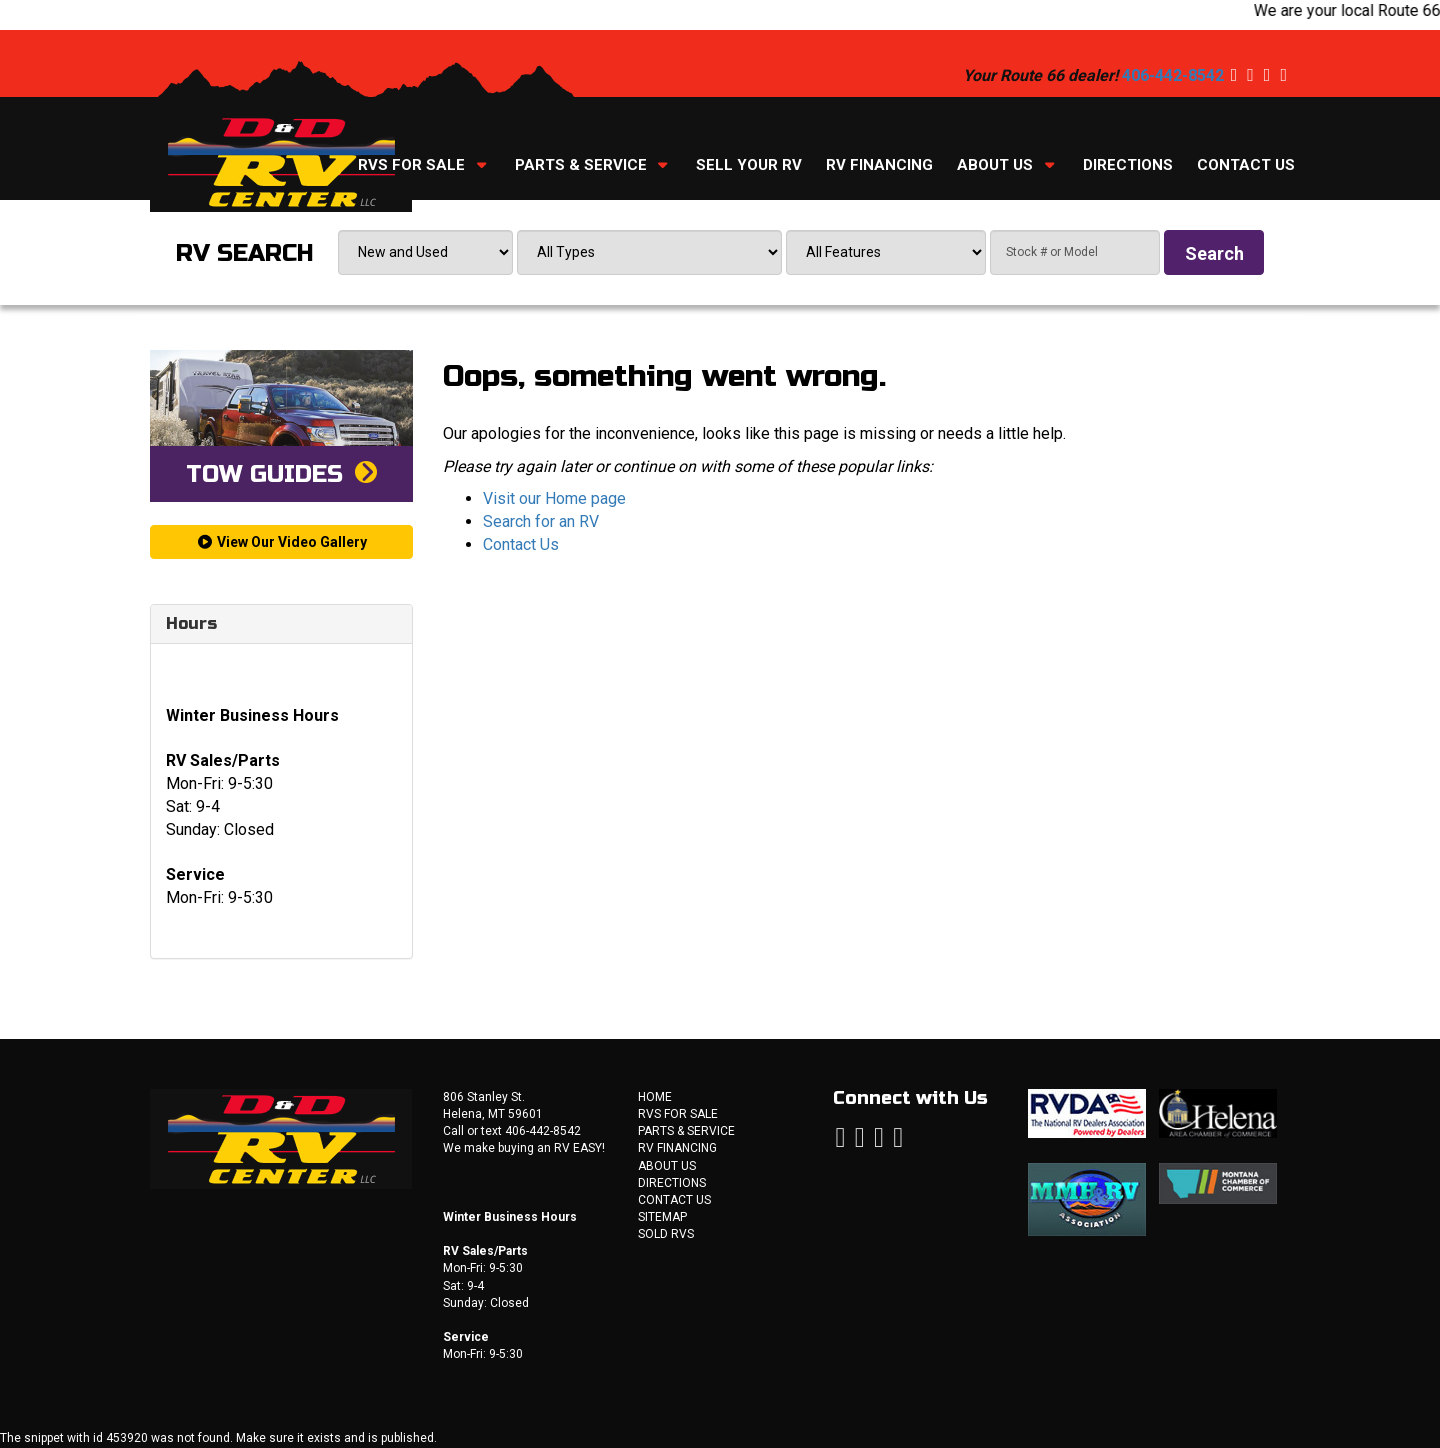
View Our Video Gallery (281, 542)
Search (1214, 253)
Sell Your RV (749, 165)
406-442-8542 (1173, 75)
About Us (1008, 165)
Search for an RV (541, 521)
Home (655, 1097)
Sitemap (662, 1217)
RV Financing (879, 165)
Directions (1128, 165)
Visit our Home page (554, 498)
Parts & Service (594, 165)
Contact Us (1246, 165)
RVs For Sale (424, 165)
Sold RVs (666, 1234)
